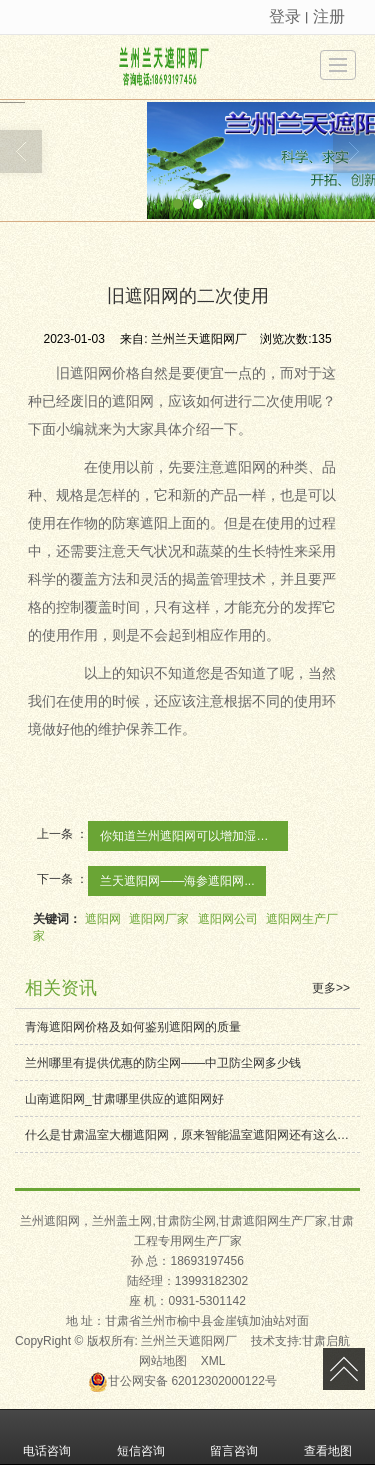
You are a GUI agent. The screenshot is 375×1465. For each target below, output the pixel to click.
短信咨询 (141, 1437)
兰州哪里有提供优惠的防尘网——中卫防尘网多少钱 (163, 1063)
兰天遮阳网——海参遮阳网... (177, 881)
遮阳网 (103, 919)
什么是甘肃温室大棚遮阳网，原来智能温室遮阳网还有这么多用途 (192, 1135)
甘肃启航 (326, 1341)
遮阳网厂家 (159, 919)
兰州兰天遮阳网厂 (189, 1341)
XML (213, 1361)
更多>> (331, 988)
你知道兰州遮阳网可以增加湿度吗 (190, 836)
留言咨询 (234, 1437)
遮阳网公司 (228, 919)
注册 (329, 16)
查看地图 (328, 1437)
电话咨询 (47, 1437)
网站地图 (163, 1361)
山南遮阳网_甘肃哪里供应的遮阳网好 (124, 1099)
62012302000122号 (182, 1381)
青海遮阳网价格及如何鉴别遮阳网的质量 (133, 1027)
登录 (285, 16)
